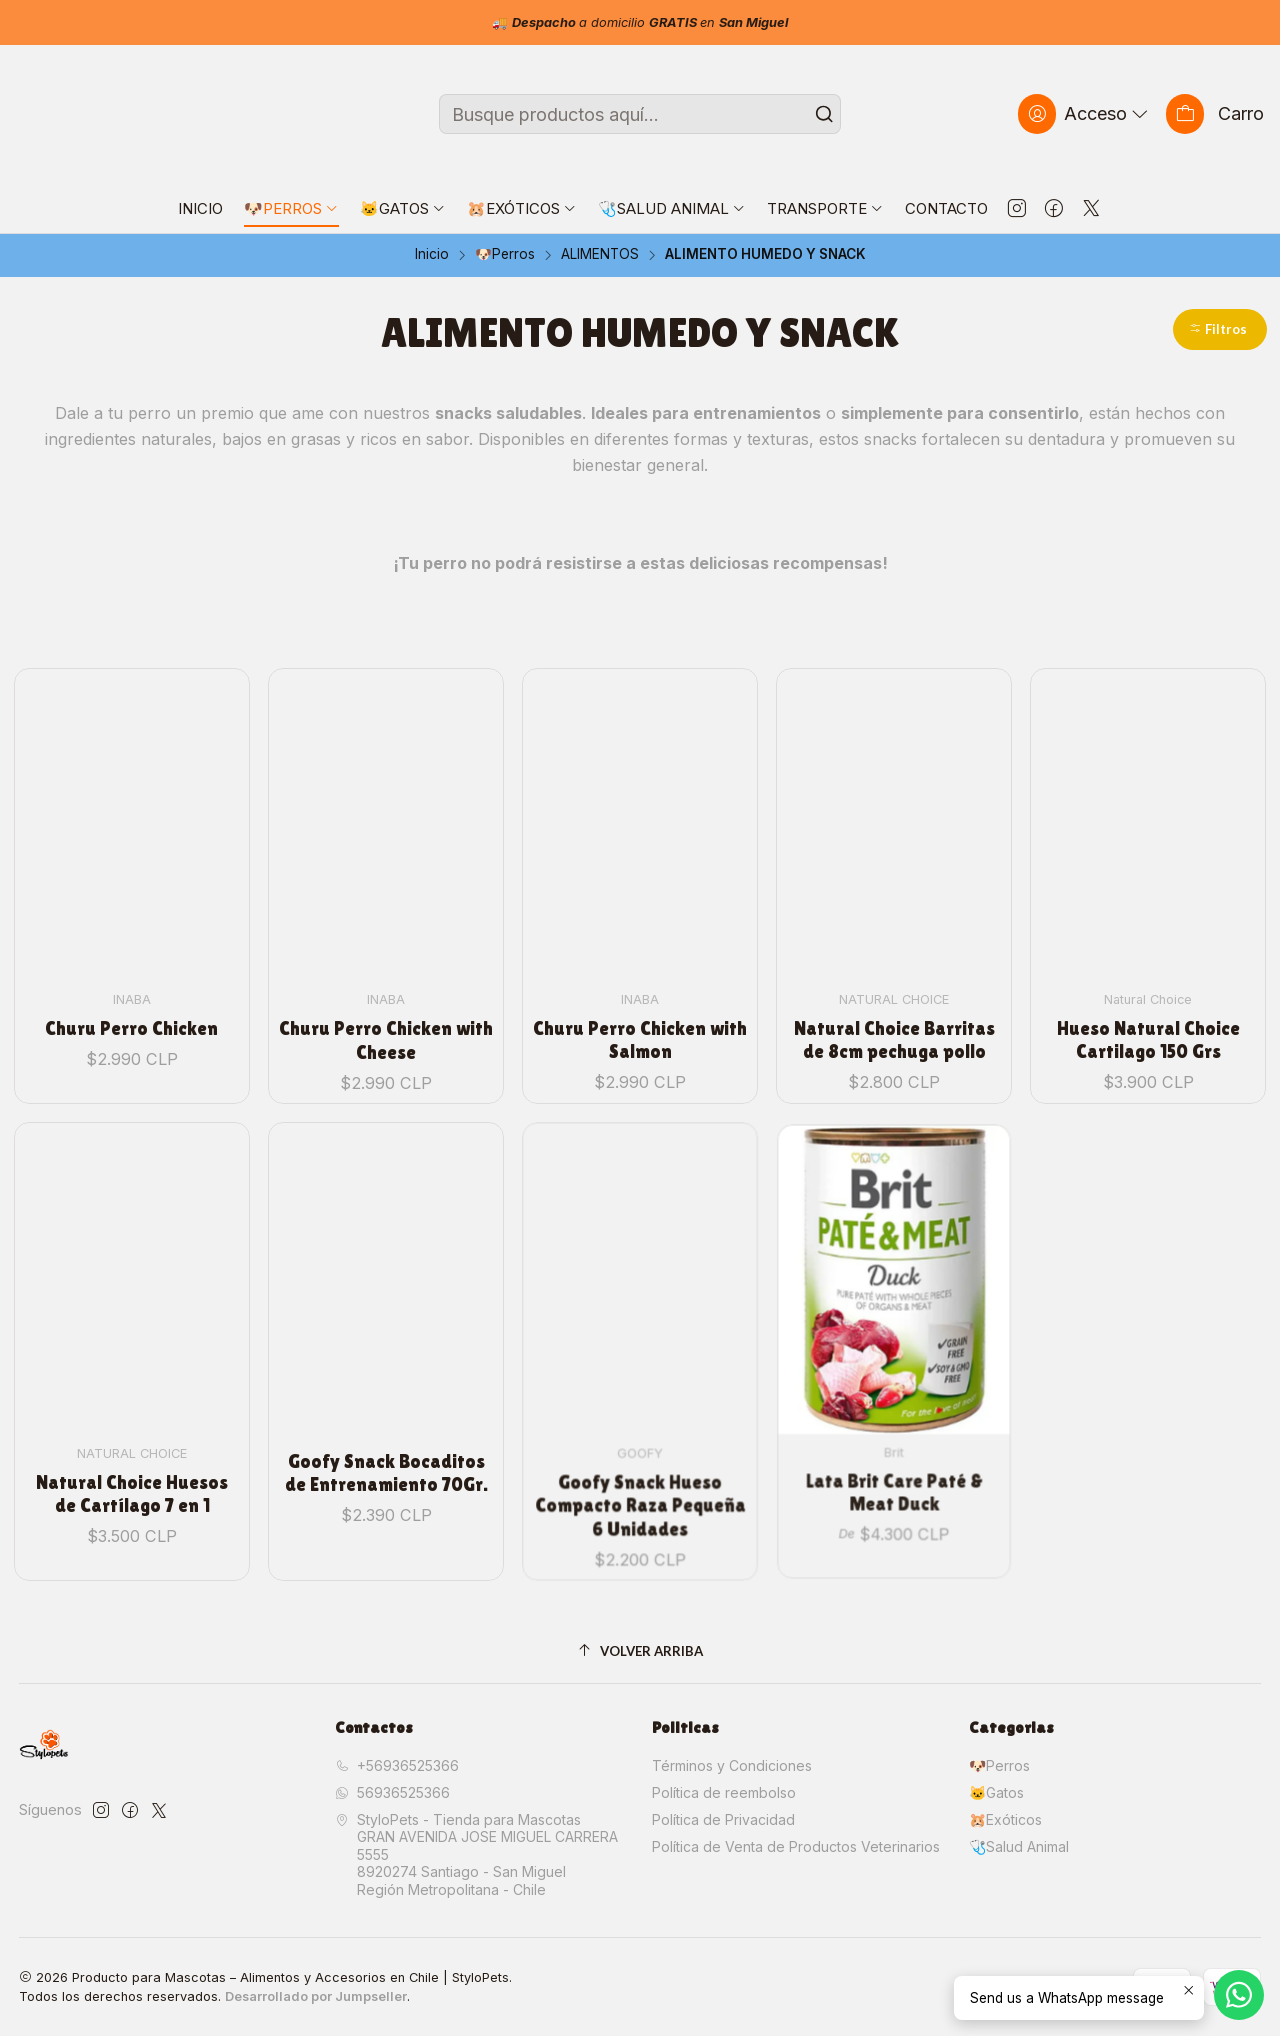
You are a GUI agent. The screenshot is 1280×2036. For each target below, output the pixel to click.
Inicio (432, 255)
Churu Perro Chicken (132, 1004)
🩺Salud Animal (1019, 1846)
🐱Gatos (996, 1792)
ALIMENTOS (600, 255)
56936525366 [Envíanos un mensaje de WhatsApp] (392, 1792)
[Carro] (1215, 113)
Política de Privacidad (723, 1819)
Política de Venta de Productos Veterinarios (796, 1846)
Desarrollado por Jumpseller (316, 1996)
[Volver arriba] (640, 1651)
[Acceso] (1085, 113)
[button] (1220, 329)
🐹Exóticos (1005, 1819)
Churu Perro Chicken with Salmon (640, 983)
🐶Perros (505, 255)
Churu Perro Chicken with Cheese (385, 998)
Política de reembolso (724, 1792)
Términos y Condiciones (732, 1765)
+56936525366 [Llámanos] (397, 1765)
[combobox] (640, 114)
